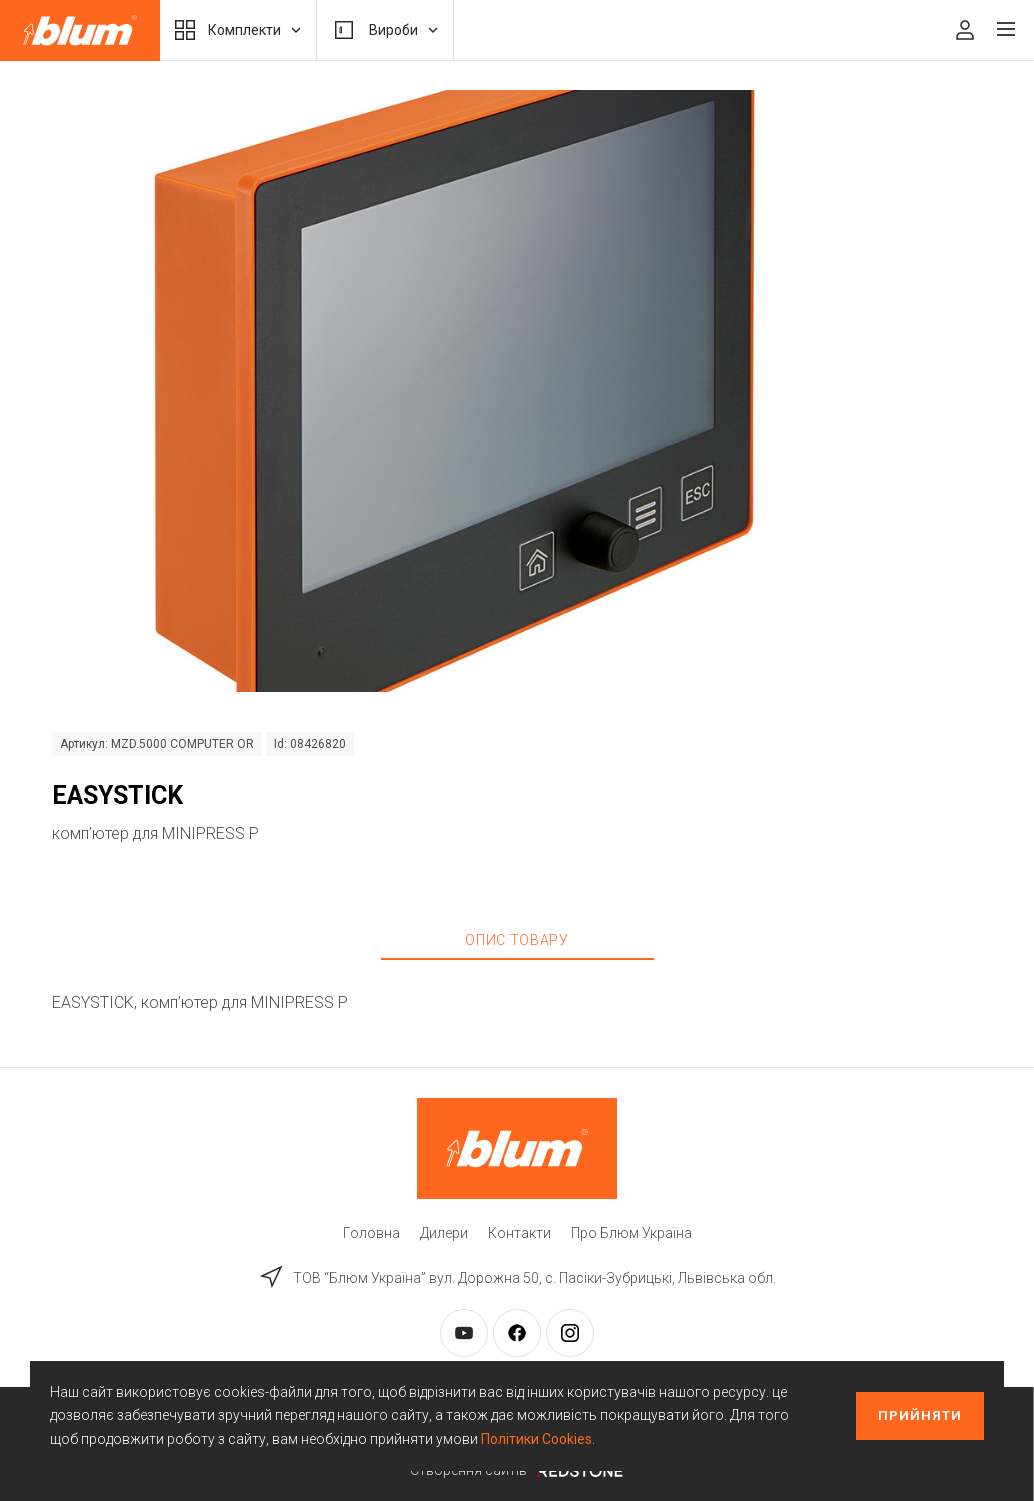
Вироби (385, 30)
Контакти (519, 1233)
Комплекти (238, 30)
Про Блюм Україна (631, 1233)
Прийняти (920, 1415)
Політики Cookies (536, 1439)
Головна (371, 1233)
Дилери (444, 1233)
